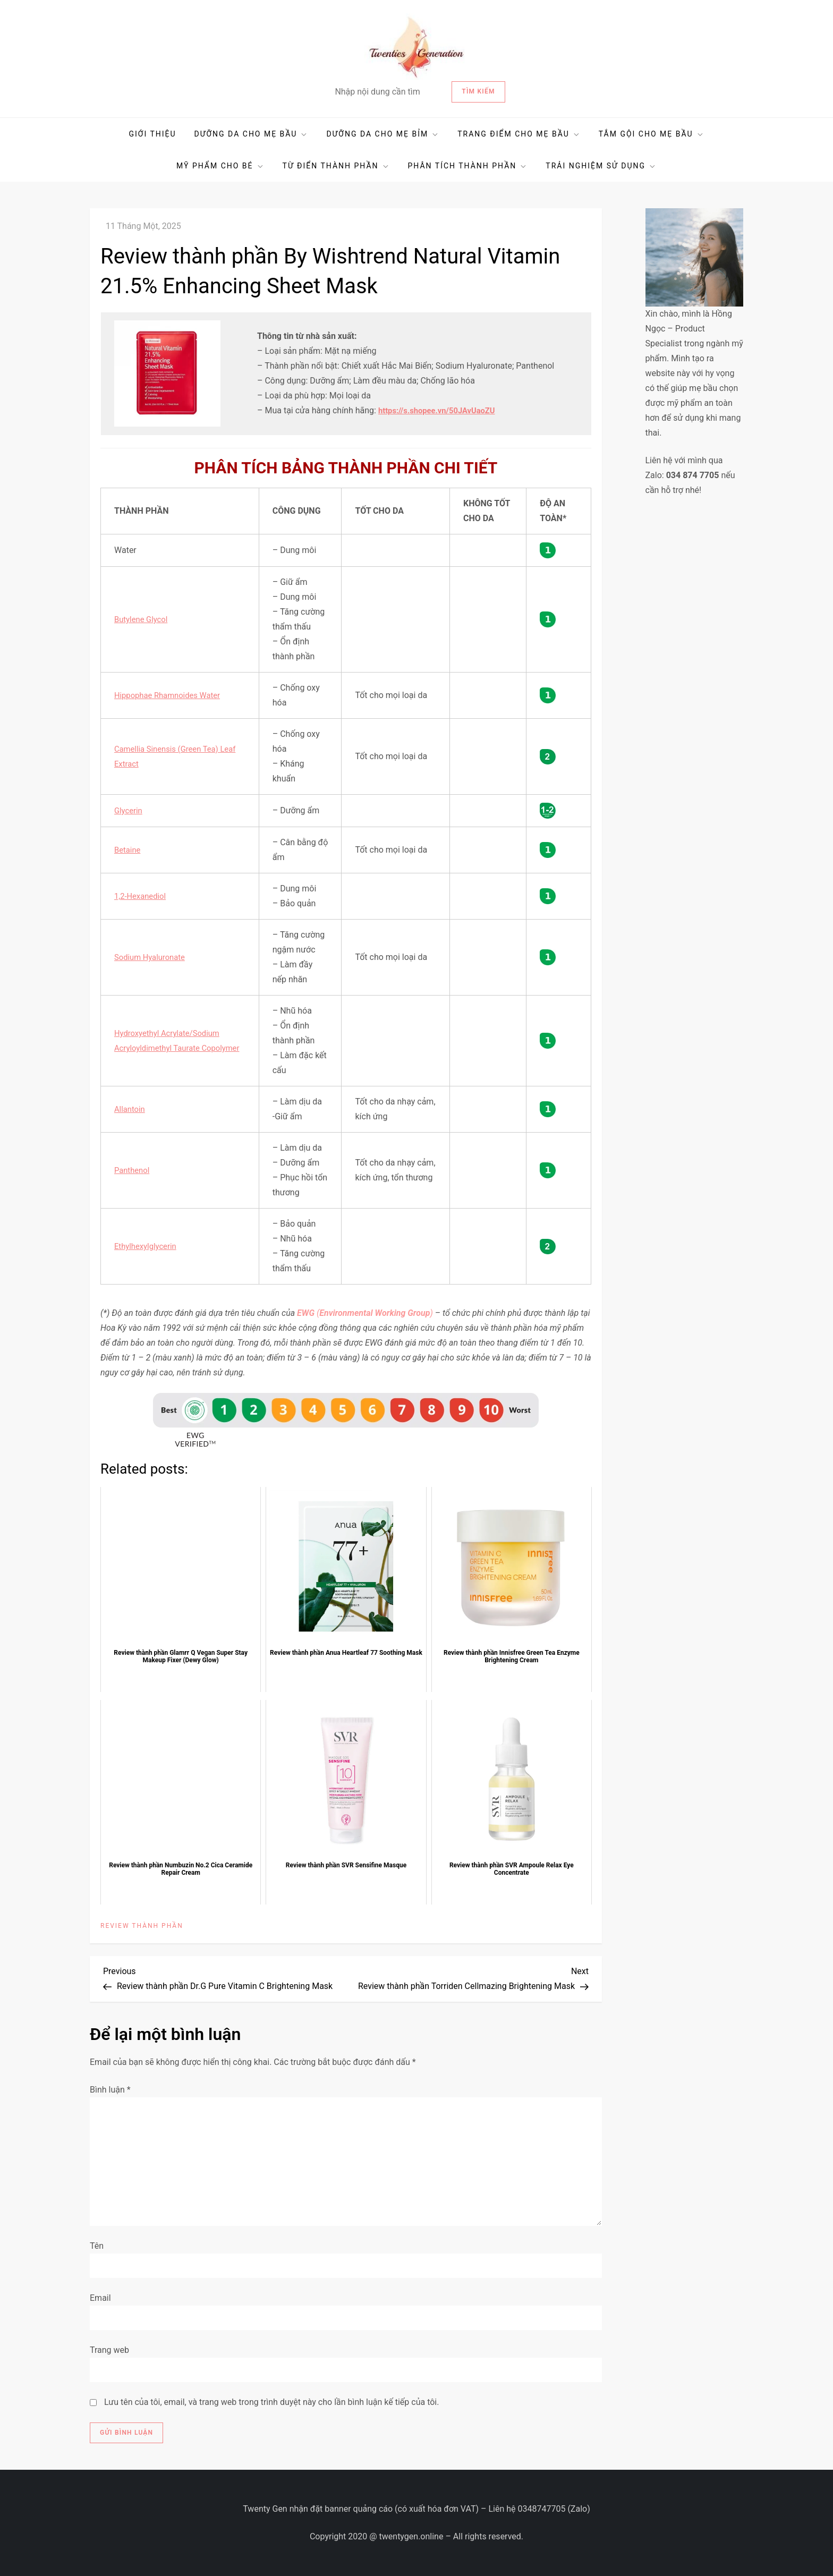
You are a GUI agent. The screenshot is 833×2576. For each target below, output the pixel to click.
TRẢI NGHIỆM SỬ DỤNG (601, 166)
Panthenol (133, 1170)
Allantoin (131, 1109)
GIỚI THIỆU (152, 134)
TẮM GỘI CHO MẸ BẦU (651, 134)
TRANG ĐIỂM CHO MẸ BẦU (519, 134)
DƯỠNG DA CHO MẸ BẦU (251, 134)
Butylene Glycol (143, 619)
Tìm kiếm (478, 91)
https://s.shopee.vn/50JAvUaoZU (441, 410)
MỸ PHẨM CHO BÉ (220, 166)
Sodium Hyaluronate (152, 957)
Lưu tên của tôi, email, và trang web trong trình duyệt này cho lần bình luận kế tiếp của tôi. (271, 2402)
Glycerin (129, 810)
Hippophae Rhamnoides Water (171, 695)
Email (100, 2298)
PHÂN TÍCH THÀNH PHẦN (468, 166)
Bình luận (110, 2090)
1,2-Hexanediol (142, 896)
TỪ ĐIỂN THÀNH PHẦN (336, 166)
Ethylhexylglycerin (148, 1246)
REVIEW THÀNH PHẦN (141, 1925)
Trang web (109, 2350)
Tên (97, 2246)
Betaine (128, 850)
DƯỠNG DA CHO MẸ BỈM (382, 134)
